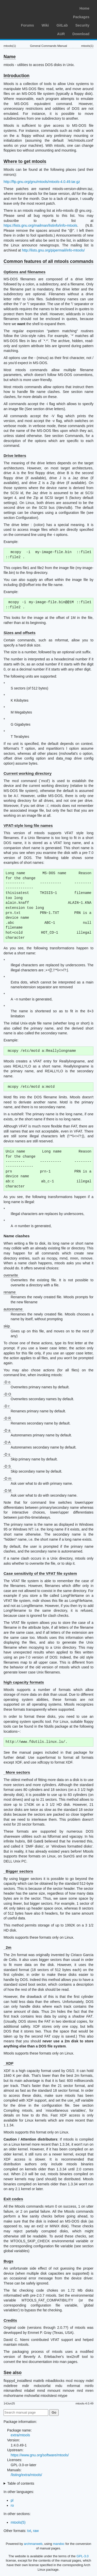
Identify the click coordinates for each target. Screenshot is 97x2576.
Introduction (16, 75)
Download (80, 34)
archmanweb (33, 2544)
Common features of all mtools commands (48, 261)
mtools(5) (18, 2522)
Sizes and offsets (20, 633)
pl (12, 2500)
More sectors (17, 1772)
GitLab (62, 25)
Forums (27, 25)
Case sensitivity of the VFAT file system (40, 1573)
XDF (8, 2063)
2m (7, 1947)
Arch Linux (28, 8)
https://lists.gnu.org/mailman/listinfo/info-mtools (40, 225)
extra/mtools (20, 2435)
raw (36, 2531)
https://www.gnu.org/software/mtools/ (40, 2455)
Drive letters (15, 455)
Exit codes (13, 2199)
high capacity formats (24, 1682)
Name (10, 56)
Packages (81, 17)
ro (12, 2505)
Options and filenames (24, 272)
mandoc (58, 2544)
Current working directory (28, 773)
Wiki (45, 25)
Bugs (8, 2261)
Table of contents (20, 2483)
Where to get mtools (25, 161)
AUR (61, 34)
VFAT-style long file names (28, 825)
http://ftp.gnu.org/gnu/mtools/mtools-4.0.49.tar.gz (42, 182)
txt (29, 2531)
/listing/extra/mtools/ (26, 2475)
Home (84, 8)
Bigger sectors (18, 1871)
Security (82, 25)
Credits (10, 2320)
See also (13, 2372)
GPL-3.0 (82, 2556)
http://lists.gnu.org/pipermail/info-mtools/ (53, 250)
